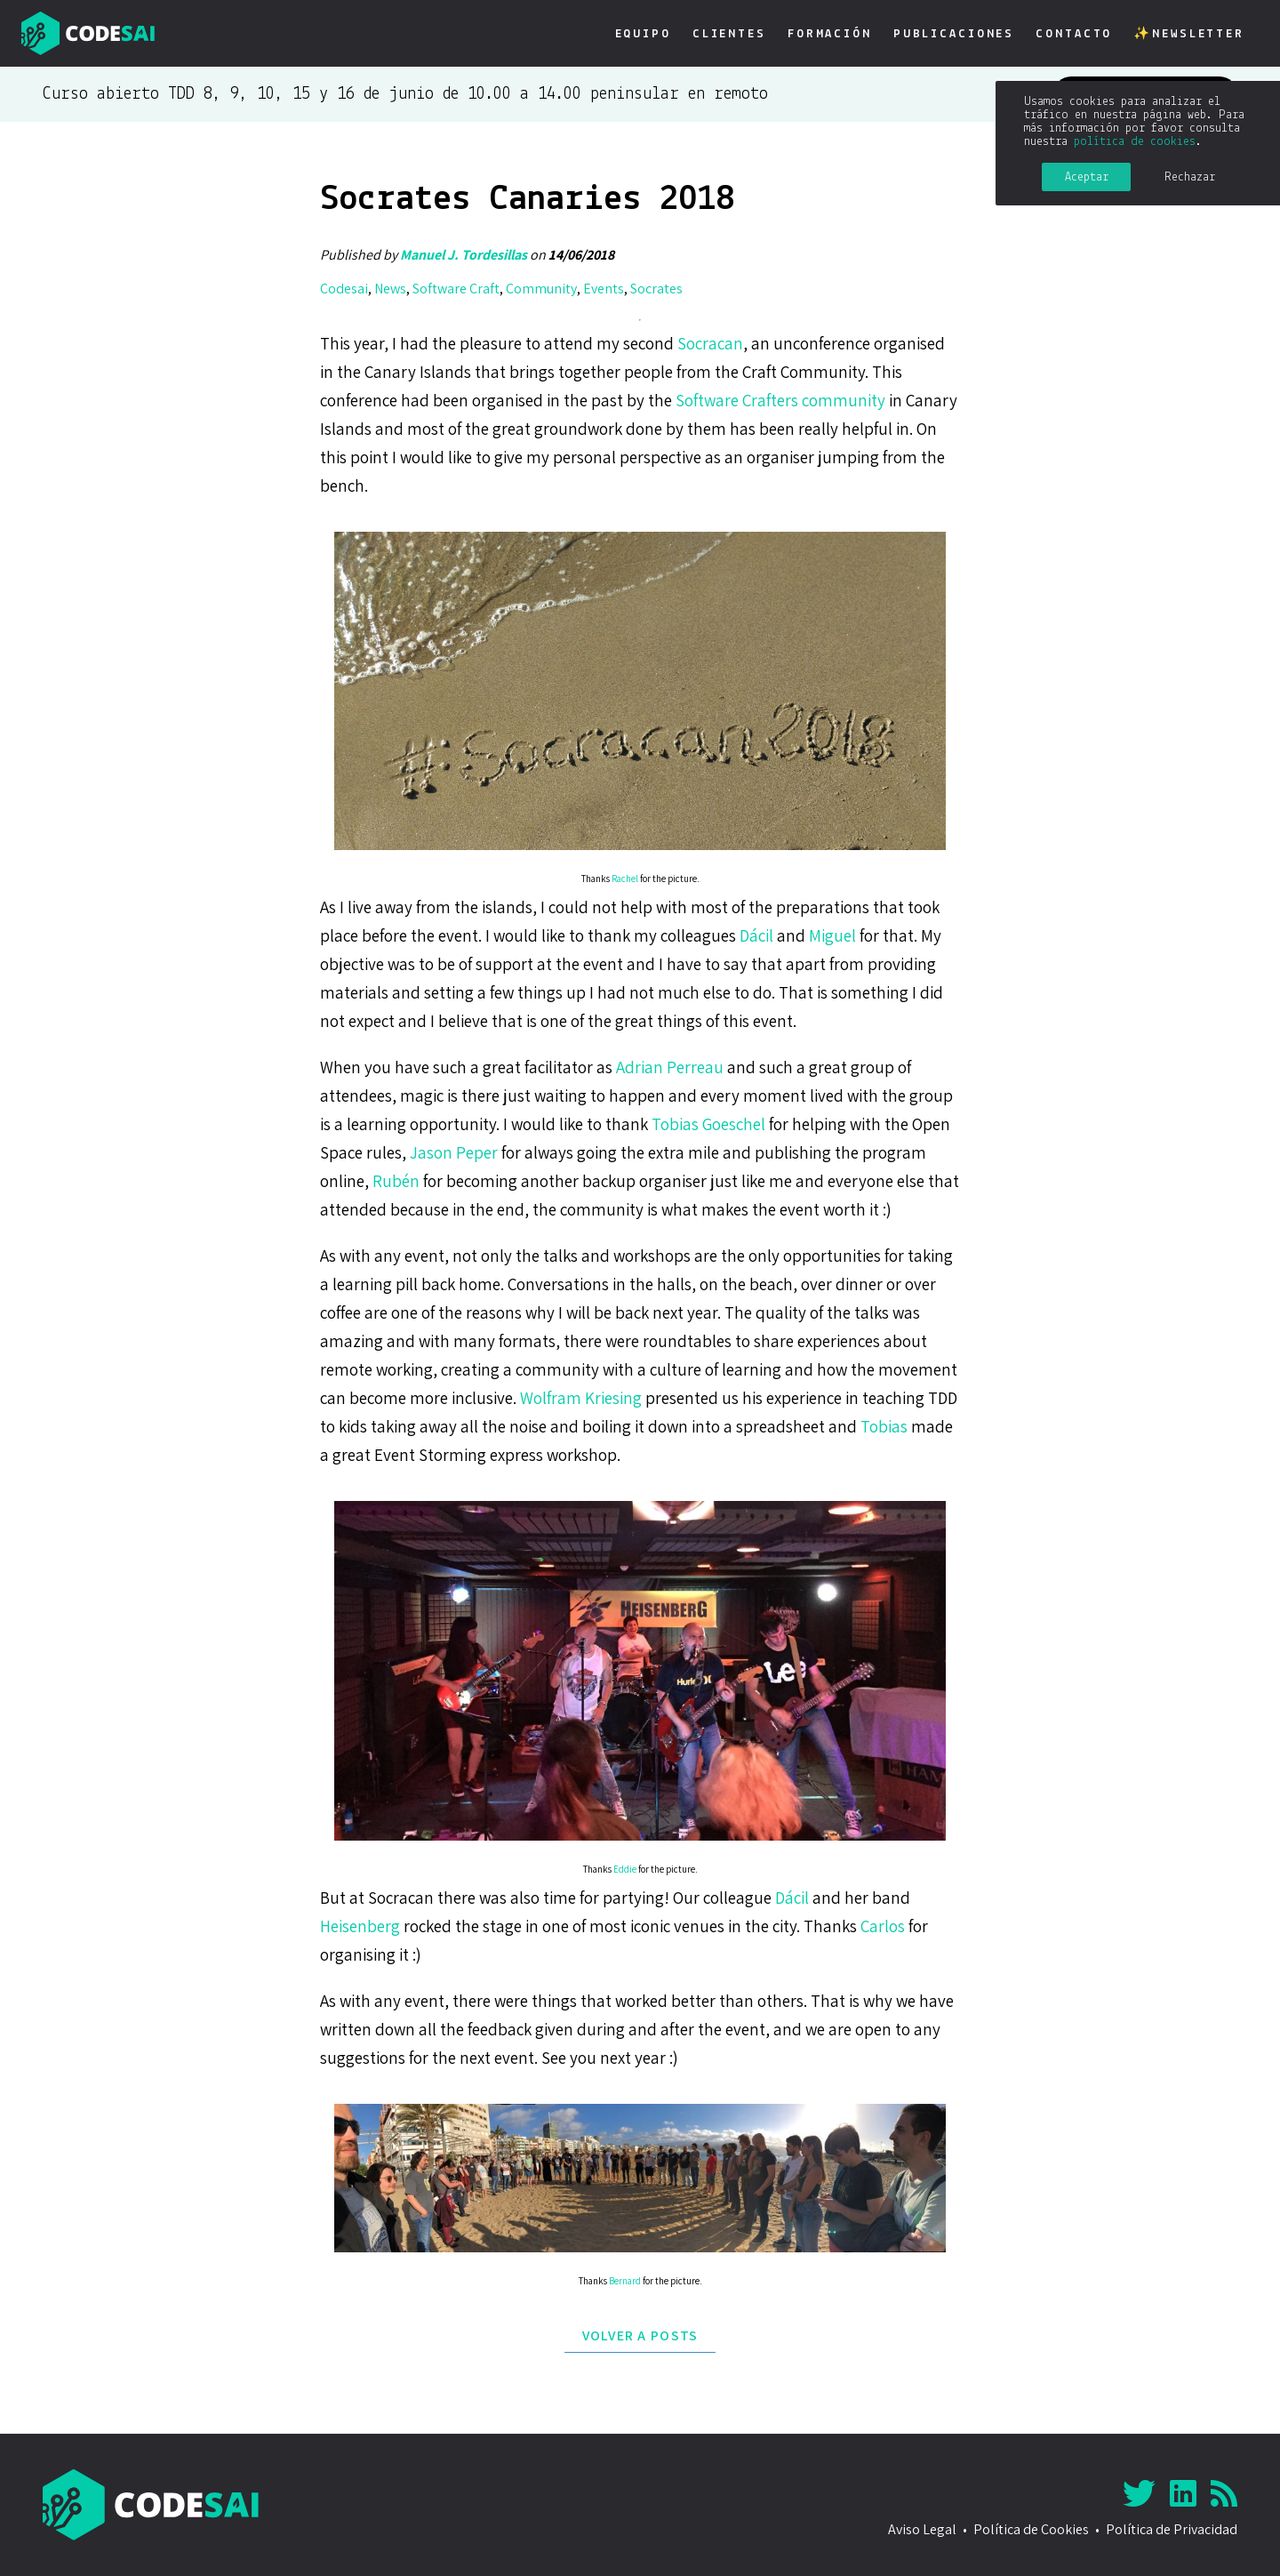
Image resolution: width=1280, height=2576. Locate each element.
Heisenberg (360, 1926)
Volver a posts (640, 2335)
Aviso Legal (922, 2529)
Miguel (832, 935)
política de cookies (1135, 141)
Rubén (396, 1181)
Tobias (884, 1426)
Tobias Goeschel (708, 1124)
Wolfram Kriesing (581, 1397)
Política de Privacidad (1171, 2529)
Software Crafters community (780, 400)
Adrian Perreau (670, 1067)
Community (541, 288)
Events (603, 288)
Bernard (625, 2281)
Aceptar (1086, 177)
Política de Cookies (1031, 2529)
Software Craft (456, 288)
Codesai (344, 288)
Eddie (624, 1869)
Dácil (756, 935)
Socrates (656, 288)
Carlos (882, 1926)
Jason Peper (454, 1152)
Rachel (625, 878)
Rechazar (1189, 177)
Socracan (710, 343)
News (390, 288)
